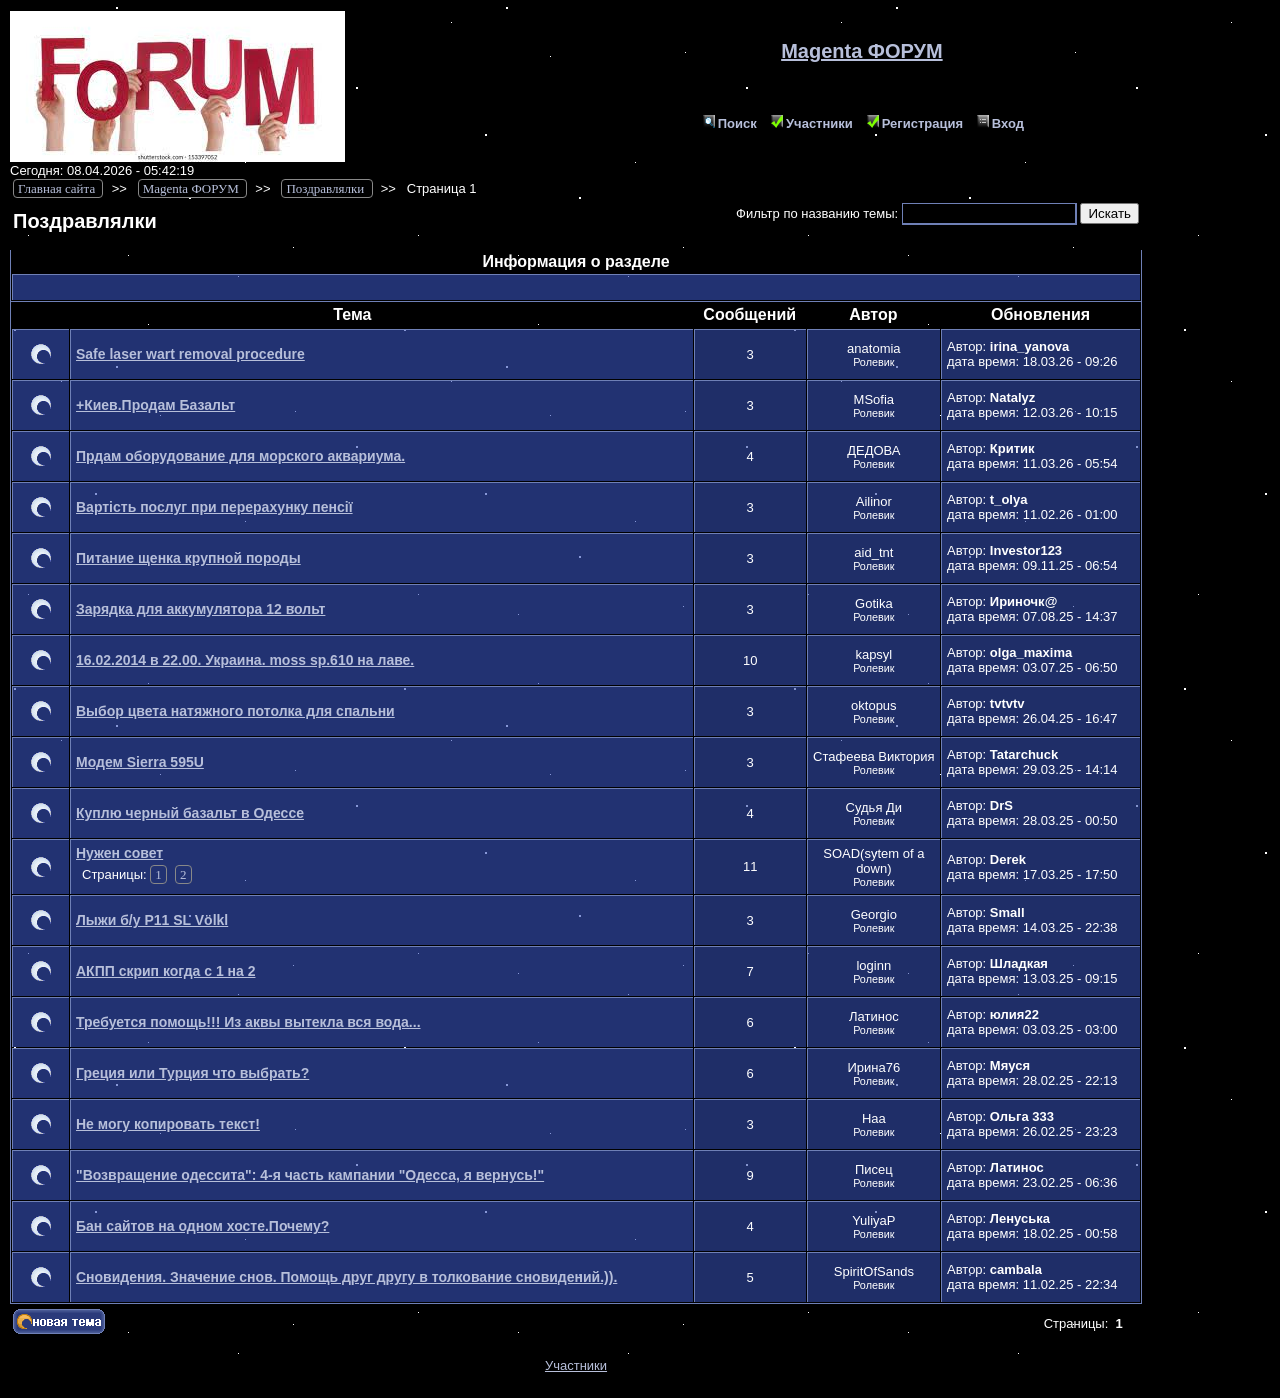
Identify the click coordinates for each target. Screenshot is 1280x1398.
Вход (1000, 123)
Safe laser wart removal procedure (190, 354)
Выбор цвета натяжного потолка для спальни (235, 711)
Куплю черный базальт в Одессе (190, 813)
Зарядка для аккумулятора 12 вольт (200, 609)
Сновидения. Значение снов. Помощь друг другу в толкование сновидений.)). (346, 1277)
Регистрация (915, 123)
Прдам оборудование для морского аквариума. (240, 456)
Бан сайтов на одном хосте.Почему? (202, 1226)
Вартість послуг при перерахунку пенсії (214, 507)
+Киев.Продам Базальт (155, 405)
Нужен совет (119, 853)
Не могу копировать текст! (168, 1124)
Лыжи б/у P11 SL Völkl (152, 920)
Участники (812, 123)
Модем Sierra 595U (140, 762)
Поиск (730, 123)
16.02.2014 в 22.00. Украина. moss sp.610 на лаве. (245, 660)
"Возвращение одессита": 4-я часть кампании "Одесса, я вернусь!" (310, 1175)
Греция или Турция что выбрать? (192, 1073)
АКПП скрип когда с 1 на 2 (165, 971)
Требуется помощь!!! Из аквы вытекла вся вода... (248, 1022)
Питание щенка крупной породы (188, 558)
